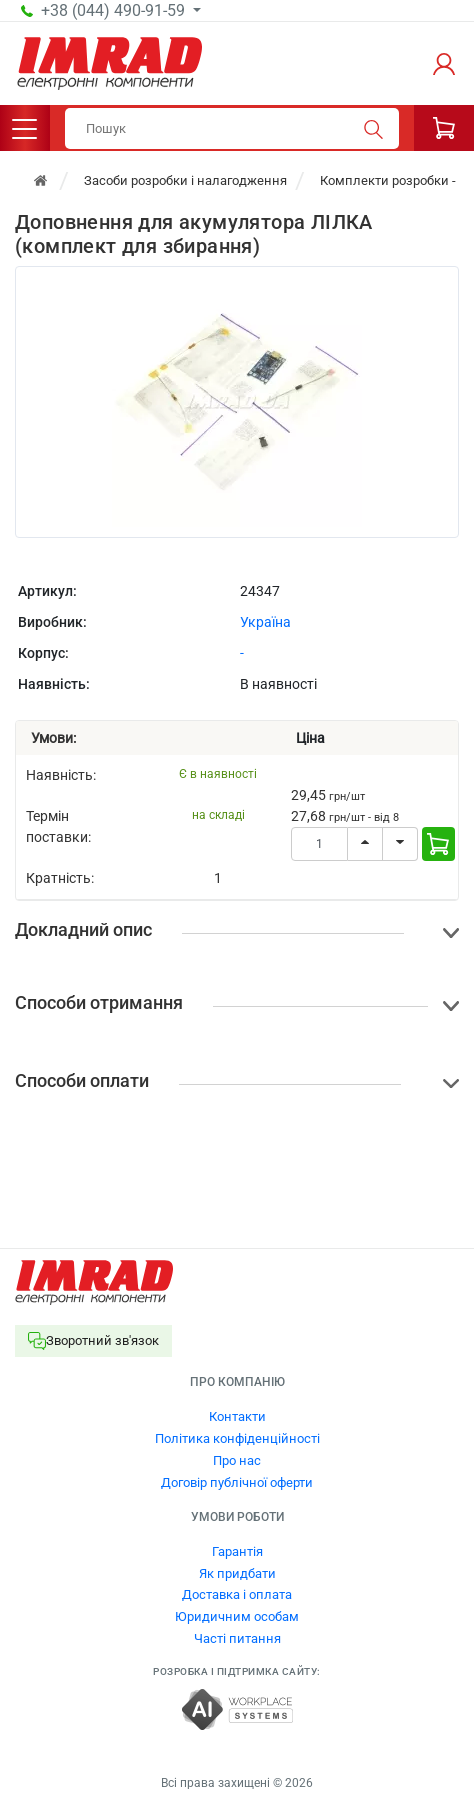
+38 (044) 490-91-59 (115, 11)
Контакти (237, 1416)
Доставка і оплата (237, 1594)
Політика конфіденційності (237, 1438)
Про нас (237, 1460)
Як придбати (237, 1573)
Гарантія (237, 1551)
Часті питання (237, 1638)
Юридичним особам (237, 1616)
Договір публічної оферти (237, 1482)
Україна (265, 622)
